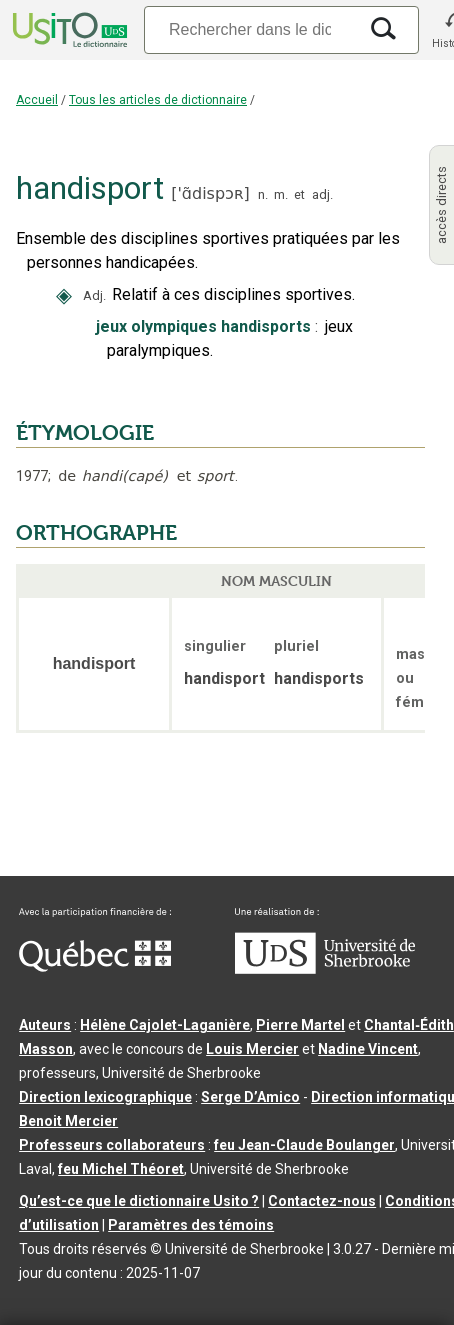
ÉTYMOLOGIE (85, 433)
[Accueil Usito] (68, 30)
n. (263, 194)
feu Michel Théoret (121, 1169)
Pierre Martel (300, 1025)
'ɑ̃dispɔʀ (210, 193)
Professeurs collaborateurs (112, 1145)
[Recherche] (250, 29)
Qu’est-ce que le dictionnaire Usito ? (139, 1201)
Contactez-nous (322, 1201)
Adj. (94, 295)
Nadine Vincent (368, 1049)
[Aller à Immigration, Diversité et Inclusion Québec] (95, 967)
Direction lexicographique (105, 1097)
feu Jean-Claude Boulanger (304, 1145)
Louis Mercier (252, 1049)
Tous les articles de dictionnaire (158, 100)
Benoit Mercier (68, 1121)
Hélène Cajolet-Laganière (165, 1025)
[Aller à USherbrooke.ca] (325, 969)
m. (281, 194)
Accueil (37, 100)
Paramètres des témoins (191, 1225)
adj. (322, 194)
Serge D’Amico (250, 1097)
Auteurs (45, 1025)
